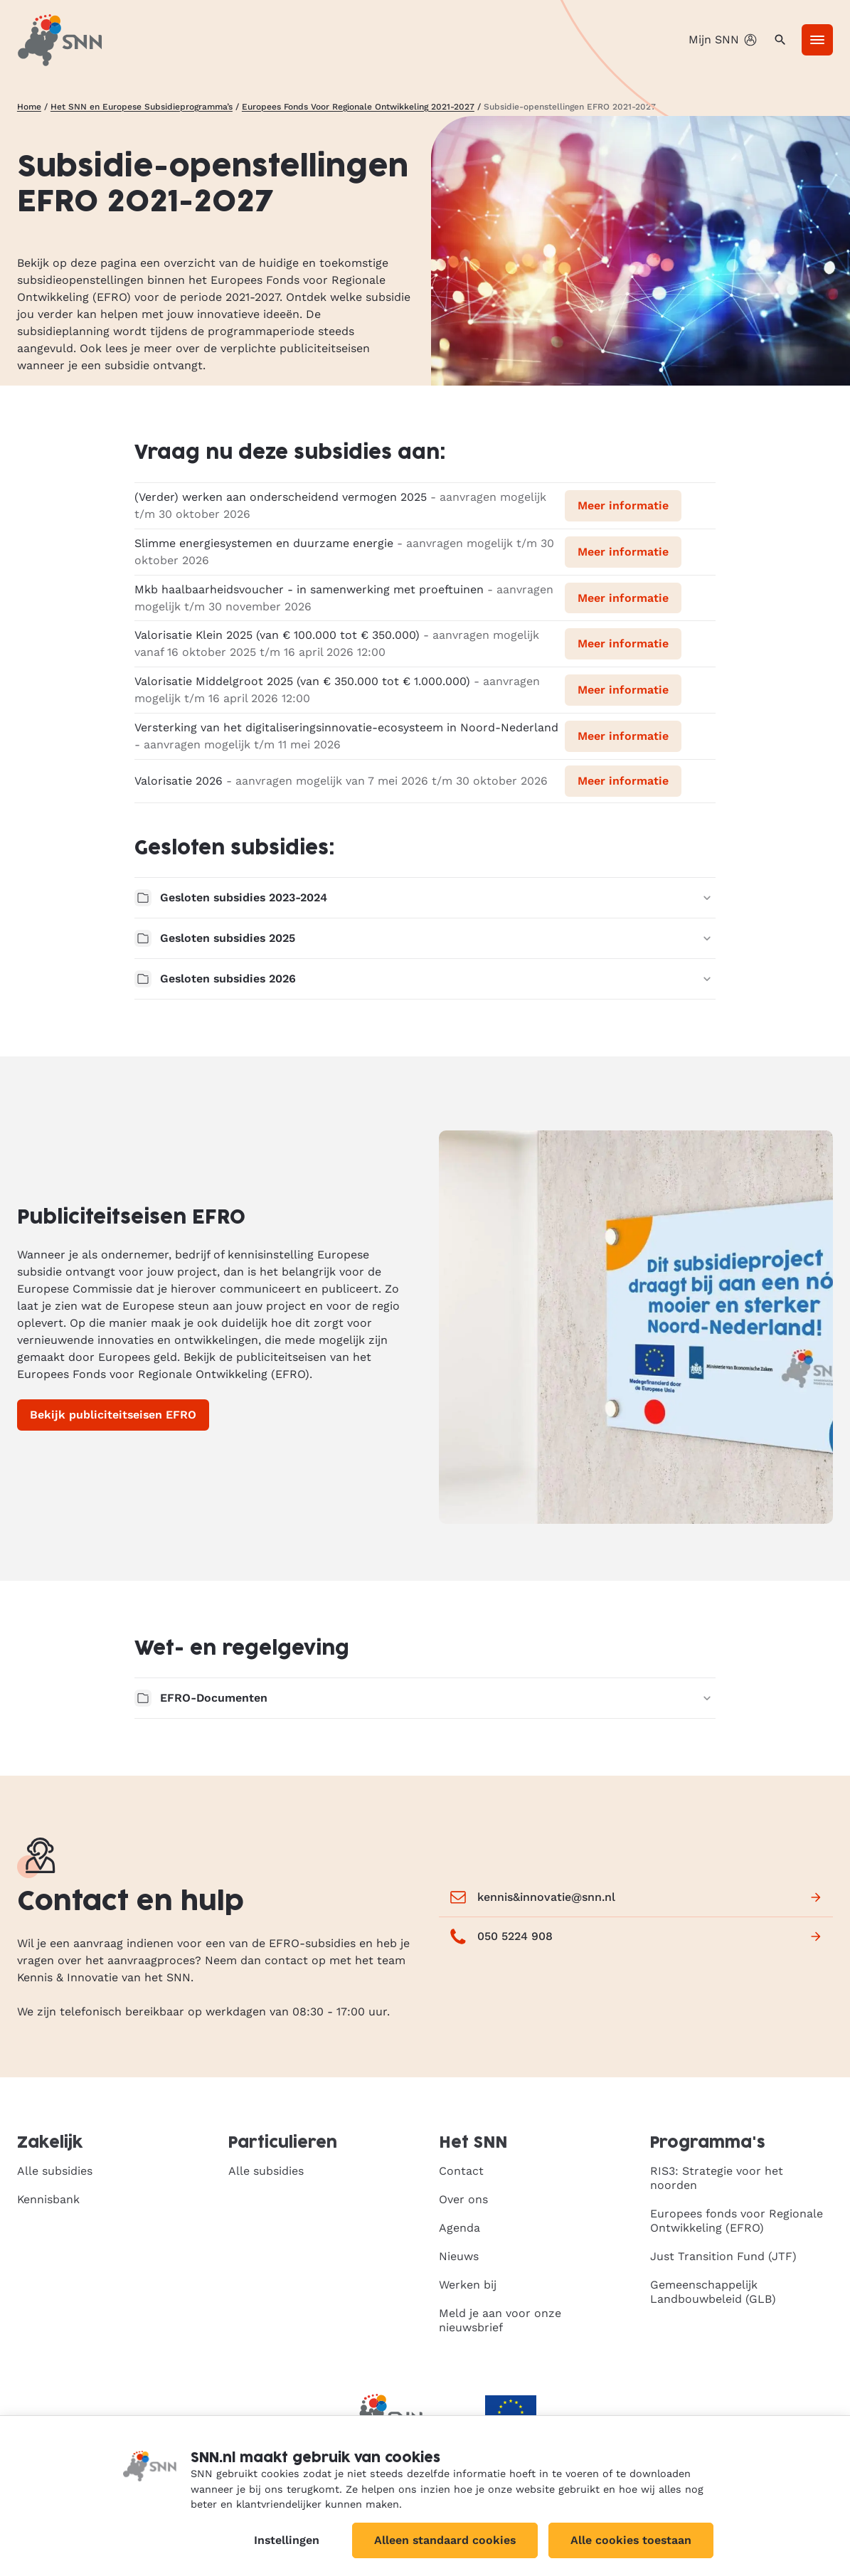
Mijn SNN (724, 39)
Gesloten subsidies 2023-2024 (424, 897)
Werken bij (467, 2284)
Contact (461, 2171)
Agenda (459, 2228)
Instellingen (286, 2540)
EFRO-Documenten (424, 1698)
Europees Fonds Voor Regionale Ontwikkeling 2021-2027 (358, 107)
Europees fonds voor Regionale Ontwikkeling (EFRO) (736, 2221)
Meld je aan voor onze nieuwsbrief (500, 2320)
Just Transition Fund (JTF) (723, 2256)
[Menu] (817, 39)
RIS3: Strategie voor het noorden (716, 2178)
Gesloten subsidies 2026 (424, 978)
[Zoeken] (780, 39)
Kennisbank (48, 2199)
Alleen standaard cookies (445, 2540)
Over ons (463, 2199)
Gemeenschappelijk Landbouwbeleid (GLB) (713, 2292)
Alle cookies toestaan (630, 2540)
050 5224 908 (635, 1936)
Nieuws (459, 2256)
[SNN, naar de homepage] (59, 40)
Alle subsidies (54, 2171)
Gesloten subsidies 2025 (424, 938)
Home (29, 107)
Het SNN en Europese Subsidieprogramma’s (142, 107)
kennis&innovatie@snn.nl (635, 1897)
